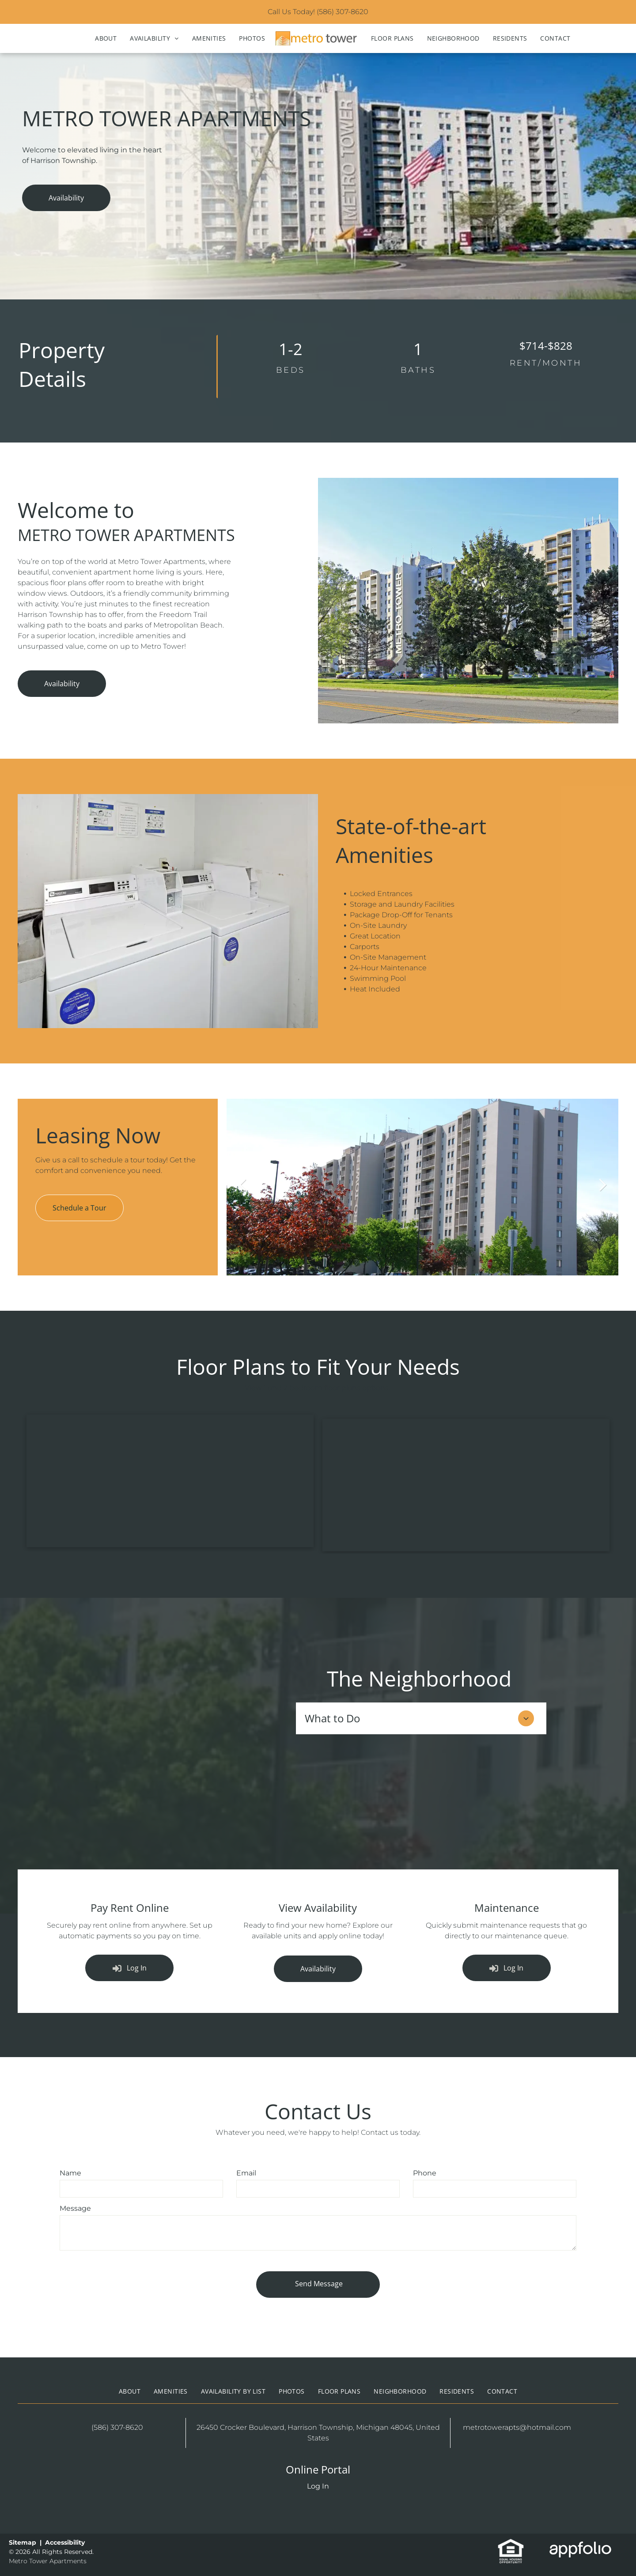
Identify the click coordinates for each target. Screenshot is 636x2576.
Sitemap (22, 2542)
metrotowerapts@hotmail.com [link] (517, 2427)
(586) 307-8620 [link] (342, 12)
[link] (510, 2543)
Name (70, 2173)
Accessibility (65, 2542)
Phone (424, 2173)
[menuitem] (105, 38)
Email (246, 2173)
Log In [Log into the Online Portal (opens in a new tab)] (318, 2486)
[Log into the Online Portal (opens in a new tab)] (129, 1968)
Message (75, 2208)
